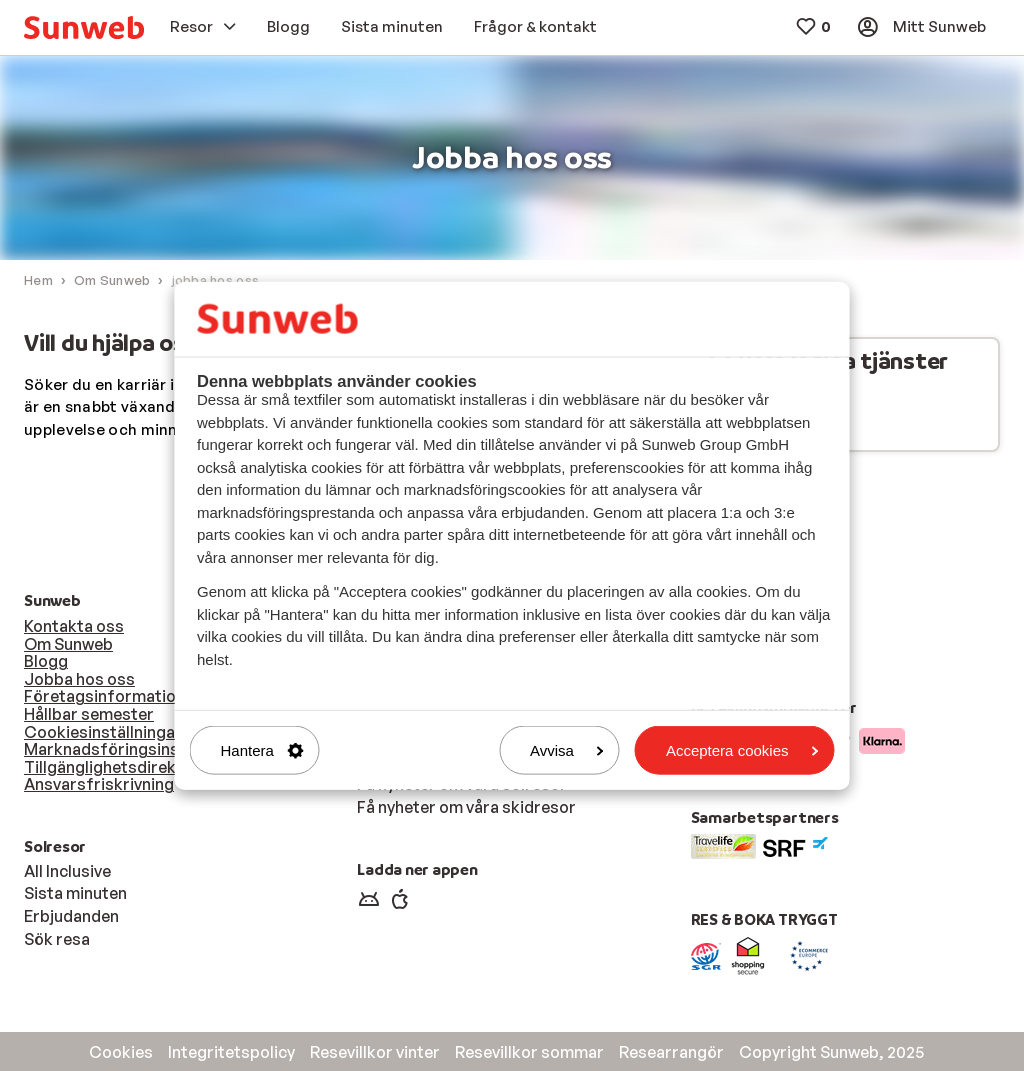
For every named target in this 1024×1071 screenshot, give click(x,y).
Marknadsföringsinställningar (137, 749)
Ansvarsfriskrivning (99, 784)
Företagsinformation (104, 696)
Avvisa (567, 750)
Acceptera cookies (742, 750)
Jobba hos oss (79, 679)
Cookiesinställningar (103, 732)
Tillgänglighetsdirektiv (109, 767)
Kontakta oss (74, 626)
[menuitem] (84, 27)
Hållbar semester (89, 714)
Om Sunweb (68, 644)
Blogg (46, 661)
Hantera (262, 750)
